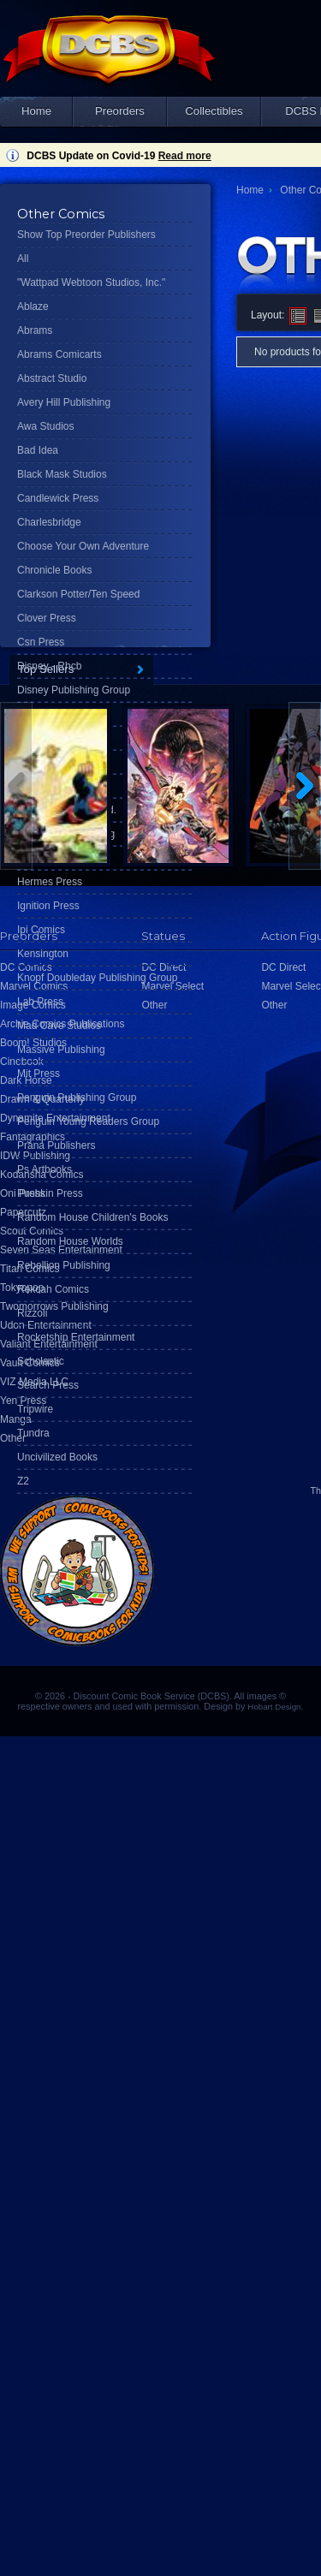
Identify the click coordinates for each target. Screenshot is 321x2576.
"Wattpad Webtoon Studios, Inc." (91, 283)
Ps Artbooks (44, 1169)
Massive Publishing (61, 1050)
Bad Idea (37, 450)
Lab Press (40, 1002)
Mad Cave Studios (59, 1026)
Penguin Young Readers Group (88, 1121)
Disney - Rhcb (49, 666)
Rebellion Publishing (63, 1265)
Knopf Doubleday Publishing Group (97, 978)
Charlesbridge (49, 522)
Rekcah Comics (53, 1289)
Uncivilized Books (57, 1457)
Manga (16, 1419)
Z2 (23, 1481)
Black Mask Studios (62, 474)
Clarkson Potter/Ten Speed (78, 594)
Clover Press (46, 618)
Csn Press (40, 642)
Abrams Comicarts (59, 354)
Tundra (33, 1433)
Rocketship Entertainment (75, 1337)
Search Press (48, 1385)
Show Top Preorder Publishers (86, 235)
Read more (184, 156)
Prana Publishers (56, 1145)
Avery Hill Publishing (63, 402)
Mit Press (38, 1074)
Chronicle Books (54, 570)
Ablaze (33, 306)
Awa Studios (45, 426)
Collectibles (213, 110)
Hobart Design (273, 1706)
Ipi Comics (41, 930)
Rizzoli (32, 1313)
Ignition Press (48, 906)
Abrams (34, 330)
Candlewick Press (57, 498)
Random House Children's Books (92, 1217)
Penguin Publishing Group (76, 1098)
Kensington (42, 954)
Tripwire (35, 1409)
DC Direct (283, 967)
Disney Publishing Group (73, 690)
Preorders (120, 110)
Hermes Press (49, 882)
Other (13, 1438)
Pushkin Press (50, 1193)
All (22, 259)
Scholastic (40, 1361)
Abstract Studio (51, 378)
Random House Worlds (70, 1241)
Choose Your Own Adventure (83, 546)
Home (36, 110)
